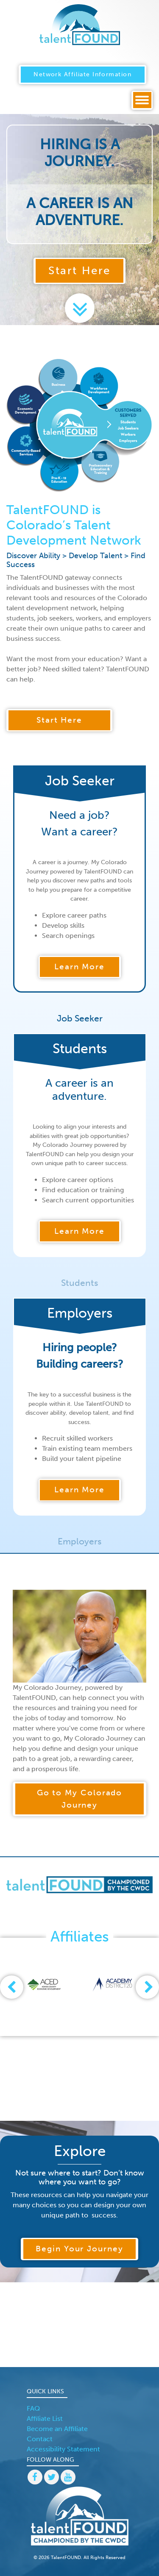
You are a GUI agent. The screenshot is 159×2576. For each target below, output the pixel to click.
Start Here (79, 270)
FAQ (33, 2408)
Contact (40, 2439)
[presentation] (11, 1987)
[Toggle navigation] (142, 100)
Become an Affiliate (57, 2429)
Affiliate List (45, 2419)
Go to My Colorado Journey (80, 1799)
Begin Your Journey (79, 2248)
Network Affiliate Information (82, 74)
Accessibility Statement (63, 2449)
